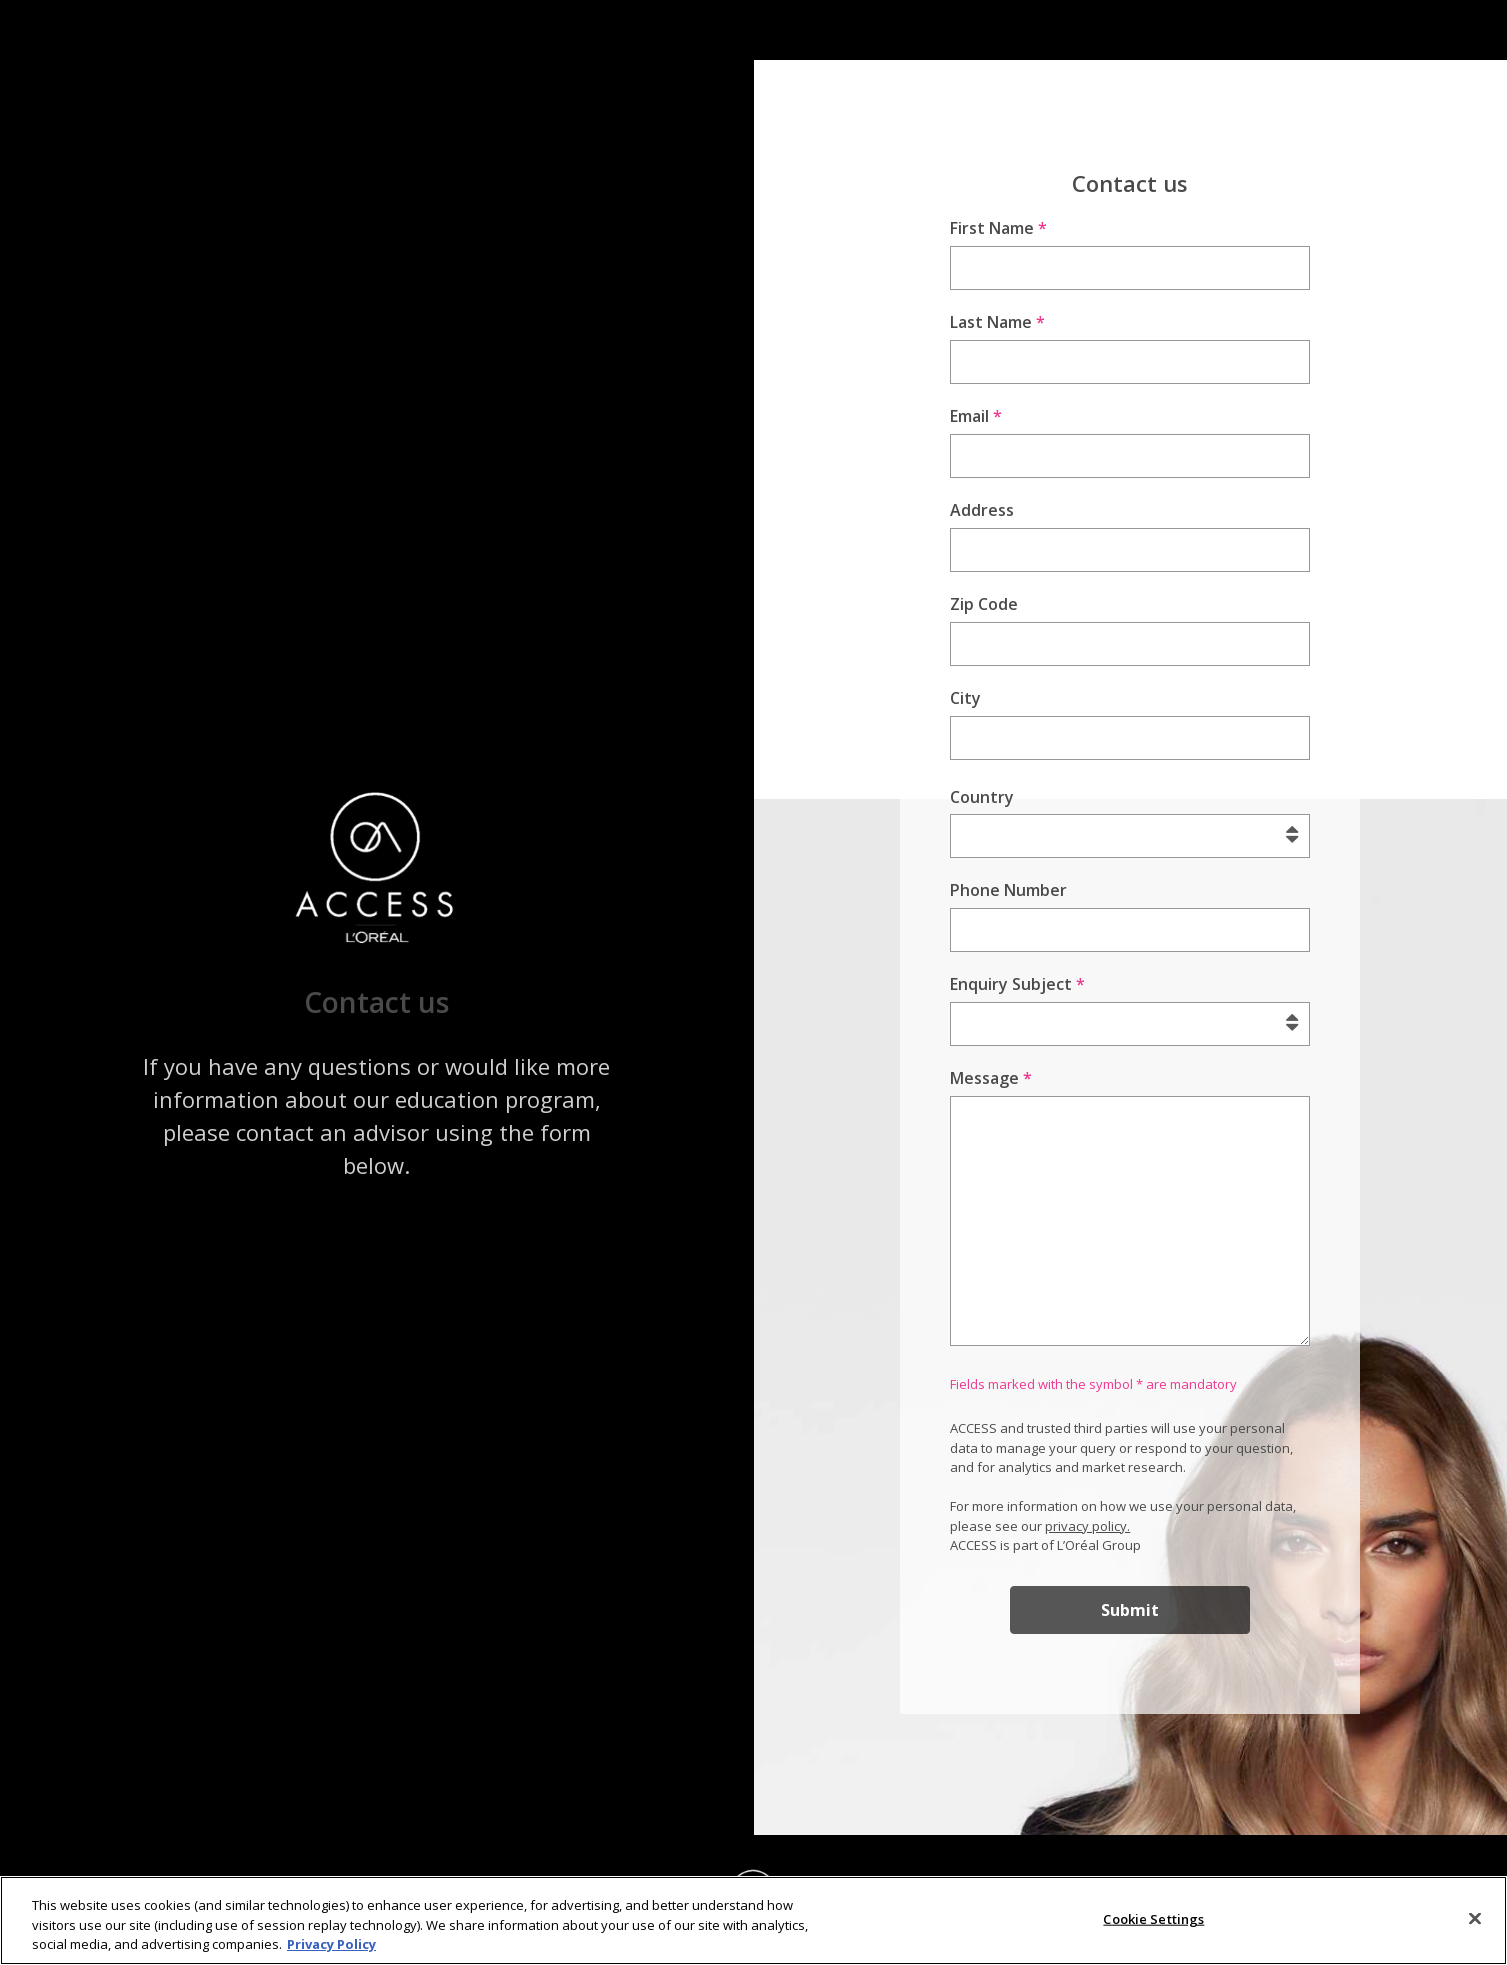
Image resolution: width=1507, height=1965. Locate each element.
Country (982, 797)
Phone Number (1008, 890)
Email (976, 416)
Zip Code (984, 604)
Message (991, 1078)
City (965, 698)
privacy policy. (1087, 1526)
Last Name (997, 322)
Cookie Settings (1153, 1923)
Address (982, 510)
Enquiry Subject (1017, 984)
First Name (998, 228)
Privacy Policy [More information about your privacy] (331, 1949)
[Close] (1475, 1923)
